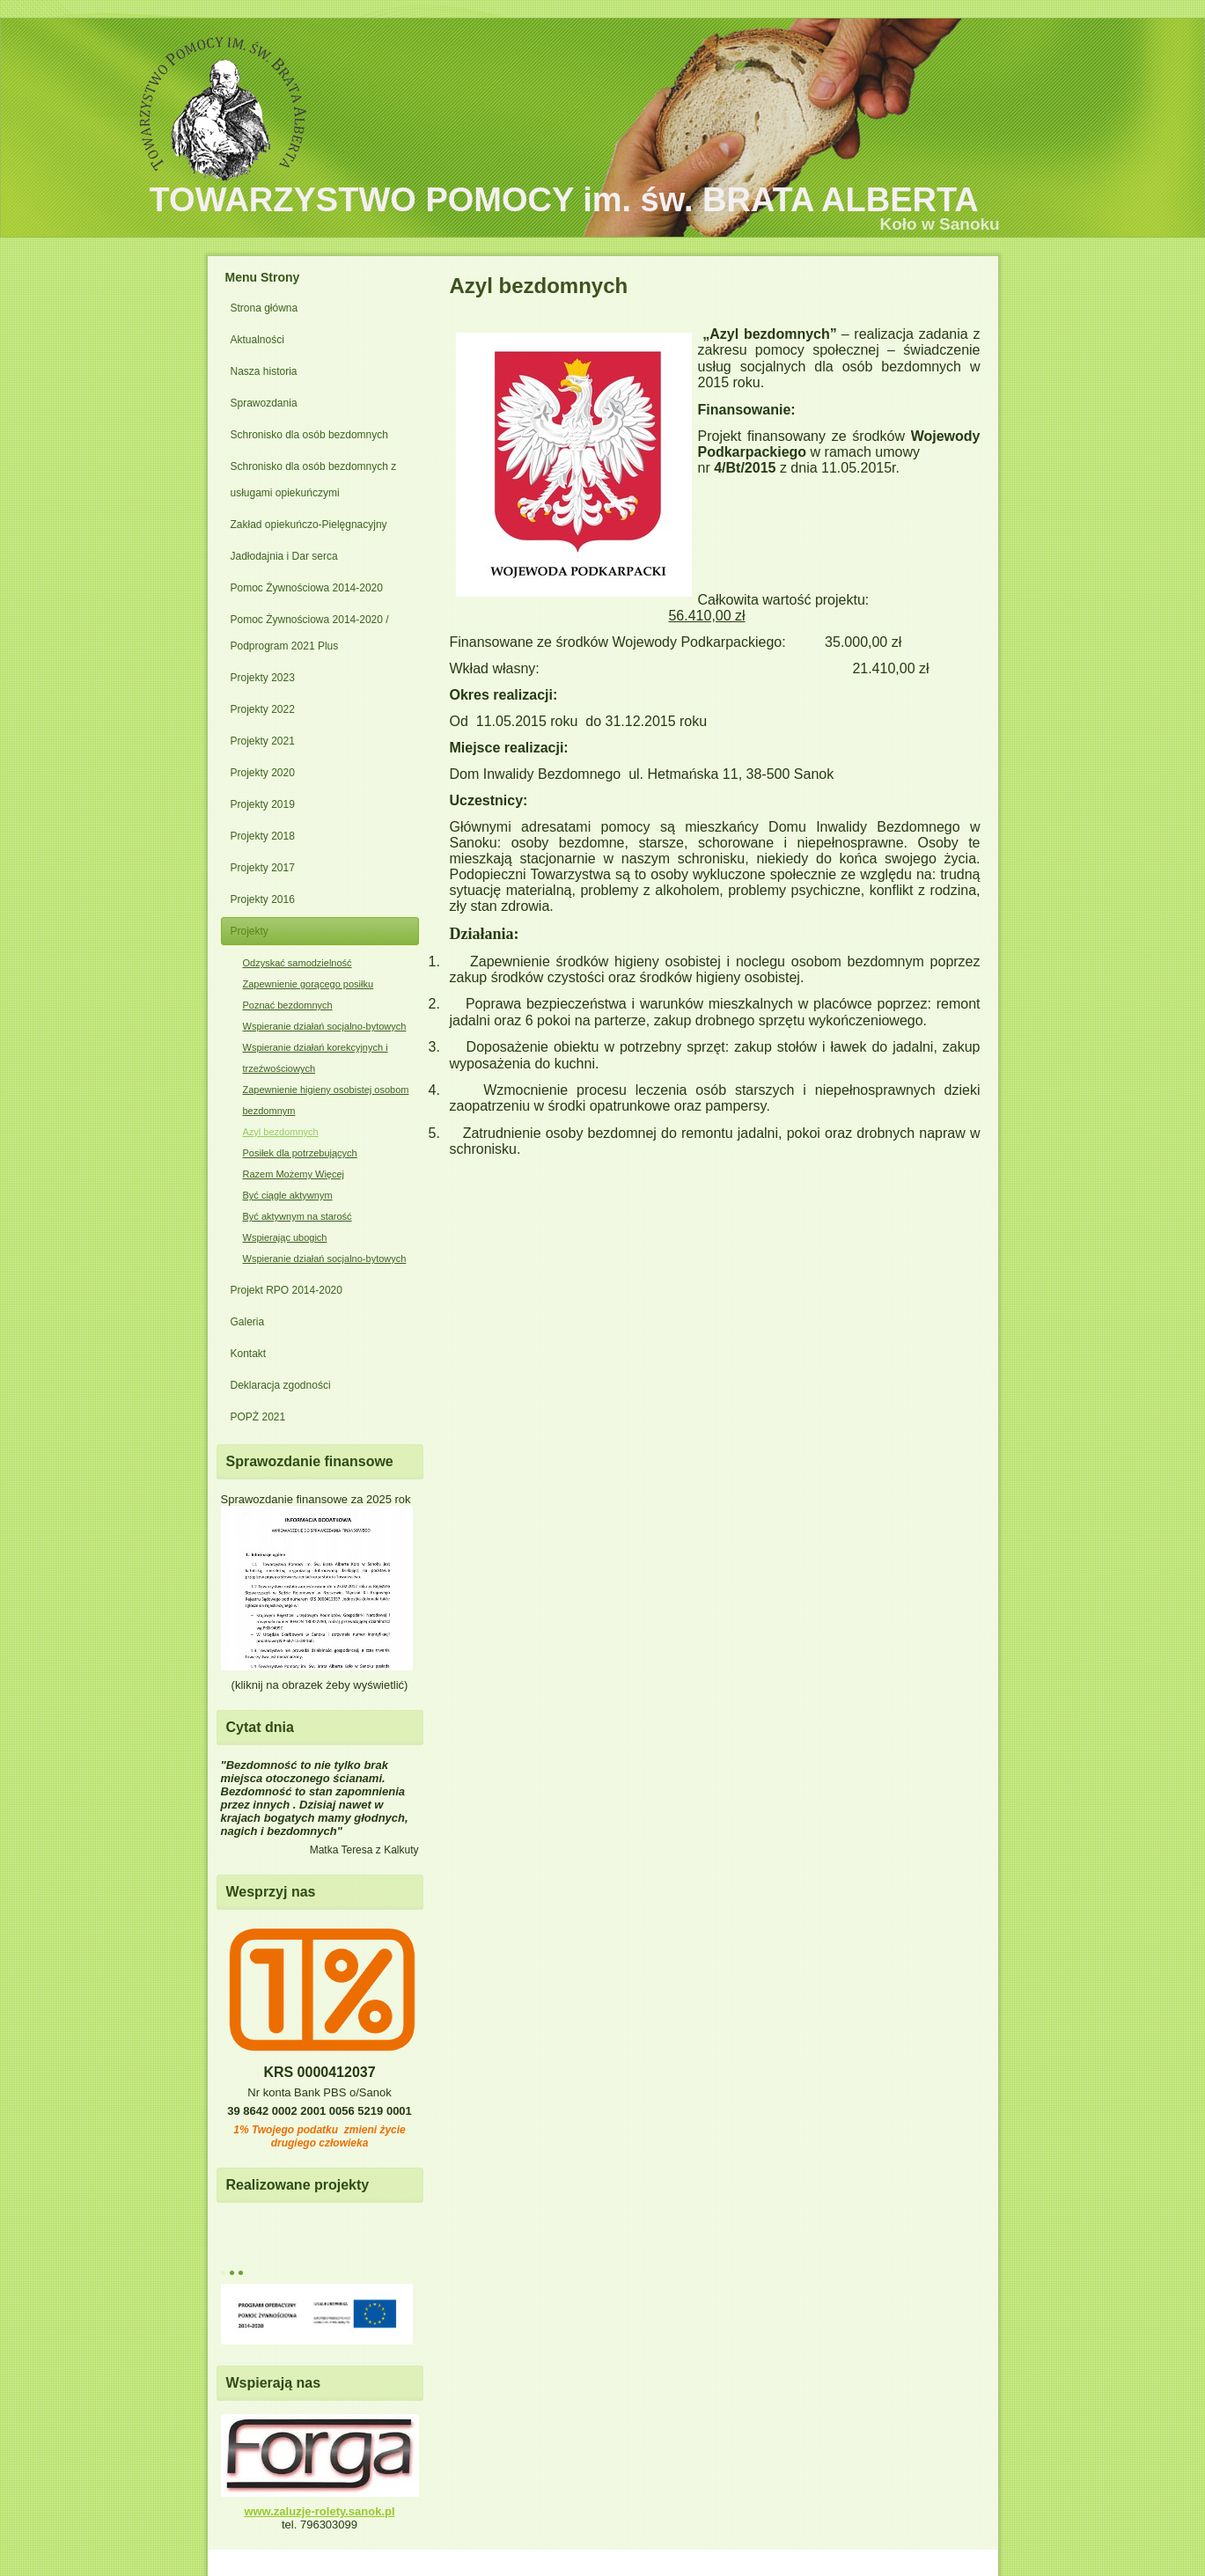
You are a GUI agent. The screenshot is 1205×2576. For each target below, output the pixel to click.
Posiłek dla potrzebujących (300, 1153)
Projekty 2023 (263, 678)
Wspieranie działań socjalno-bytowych (325, 1026)
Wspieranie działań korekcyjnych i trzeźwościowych (315, 1058)
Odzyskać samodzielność (297, 963)
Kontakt (249, 1353)
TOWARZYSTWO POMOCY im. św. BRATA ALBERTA (564, 199)
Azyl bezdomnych (281, 1132)
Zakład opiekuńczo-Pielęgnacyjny (309, 524)
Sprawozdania (264, 403)
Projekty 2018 (263, 836)
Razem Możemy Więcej (294, 1174)
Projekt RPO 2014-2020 (286, 1290)
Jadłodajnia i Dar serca (284, 556)
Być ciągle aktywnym (288, 1195)
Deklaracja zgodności (281, 1385)
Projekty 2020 (263, 773)
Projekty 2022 (263, 709)
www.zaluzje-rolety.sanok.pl (319, 2511)
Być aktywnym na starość (297, 1216)
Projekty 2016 (263, 899)
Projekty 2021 (263, 741)
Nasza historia (264, 371)
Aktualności (257, 340)
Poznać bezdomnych (288, 1005)
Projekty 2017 (263, 868)
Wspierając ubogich (285, 1237)
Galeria (248, 1322)
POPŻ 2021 (258, 1417)
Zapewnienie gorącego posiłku (308, 984)
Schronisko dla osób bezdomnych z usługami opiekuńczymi (314, 479)
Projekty (249, 931)
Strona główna (264, 308)
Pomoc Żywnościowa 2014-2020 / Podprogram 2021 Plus (310, 632)
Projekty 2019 (263, 804)
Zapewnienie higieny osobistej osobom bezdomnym (326, 1100)
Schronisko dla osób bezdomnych (309, 435)
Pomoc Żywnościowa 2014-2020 (307, 588)
